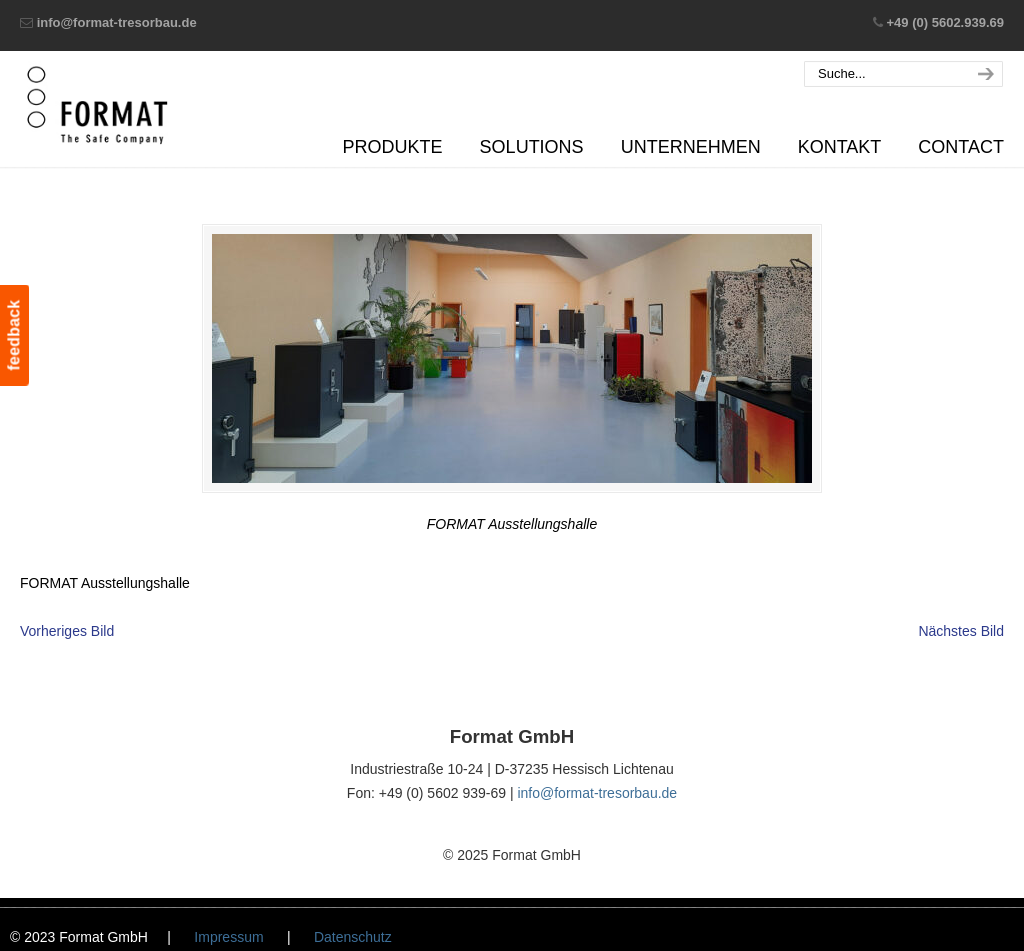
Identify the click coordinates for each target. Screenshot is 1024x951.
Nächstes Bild (961, 631)
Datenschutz (353, 937)
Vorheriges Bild (67, 631)
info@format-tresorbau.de (117, 22)
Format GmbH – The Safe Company (97, 105)
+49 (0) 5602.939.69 (945, 22)
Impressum (228, 937)
